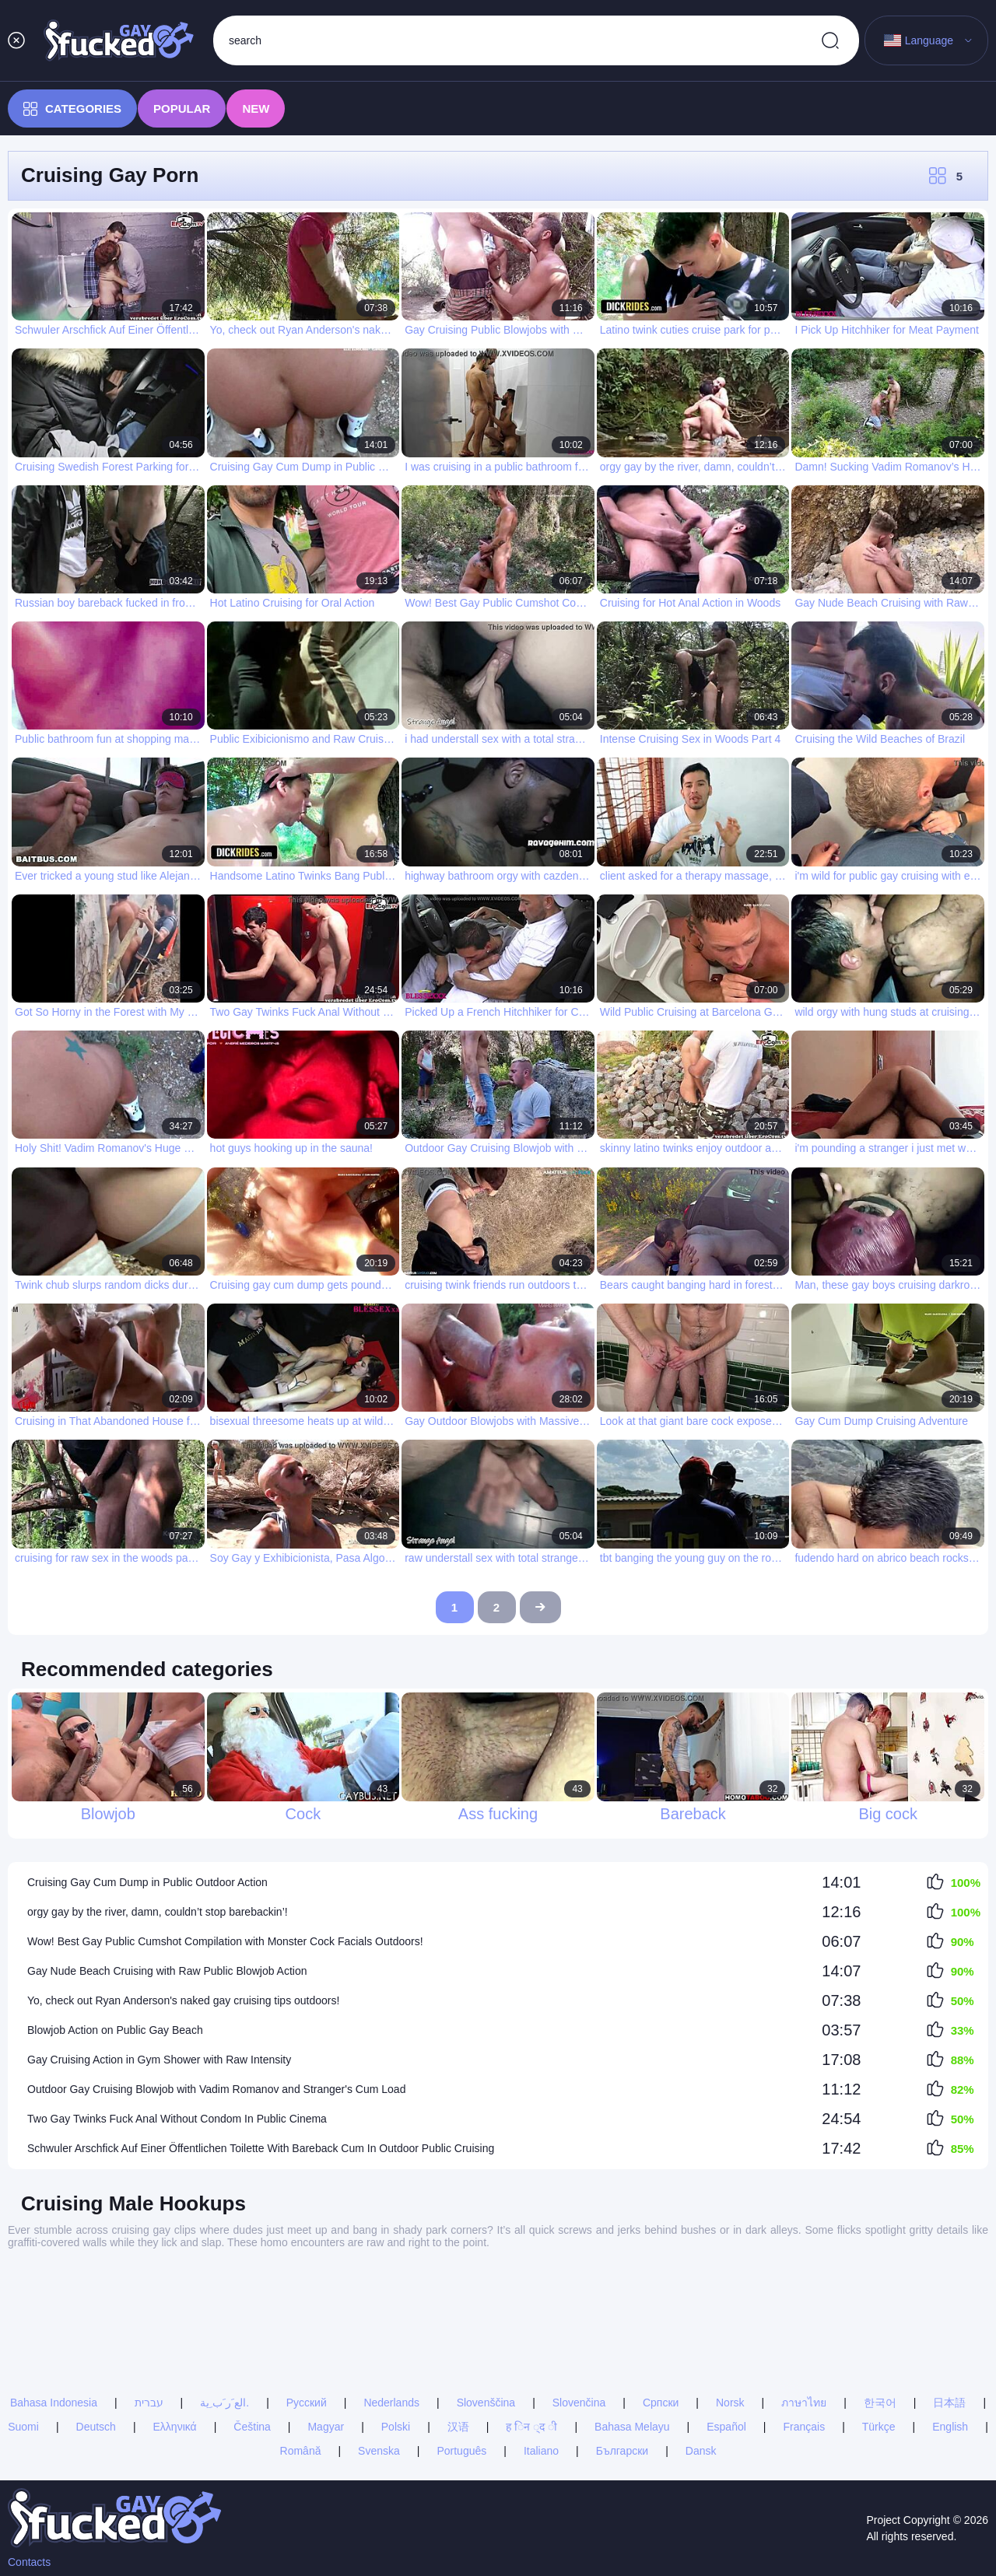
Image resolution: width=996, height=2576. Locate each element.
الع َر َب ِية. (224, 2301)
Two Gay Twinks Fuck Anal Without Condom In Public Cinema (177, 2118)
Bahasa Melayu (632, 2325)
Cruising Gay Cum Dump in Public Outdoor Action (147, 1882)
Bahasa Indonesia (53, 2301)
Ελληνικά (175, 2325)
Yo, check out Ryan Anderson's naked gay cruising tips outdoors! (183, 2000)
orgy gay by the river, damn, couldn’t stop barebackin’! (157, 1912)
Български (622, 2349)
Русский (306, 2301)
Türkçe (879, 2325)
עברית (149, 2301)
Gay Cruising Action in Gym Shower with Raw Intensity (159, 2059)
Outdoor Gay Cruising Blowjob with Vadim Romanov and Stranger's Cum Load (216, 2089)
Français (804, 2325)
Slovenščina (486, 2301)
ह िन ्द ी (531, 2325)
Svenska (379, 2349)
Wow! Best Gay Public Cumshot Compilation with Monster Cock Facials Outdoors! (225, 1941)
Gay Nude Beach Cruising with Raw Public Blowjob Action (167, 1971)
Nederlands (391, 2301)
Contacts (29, 2562)
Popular (181, 108)
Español (726, 2325)
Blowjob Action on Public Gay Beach (115, 2030)
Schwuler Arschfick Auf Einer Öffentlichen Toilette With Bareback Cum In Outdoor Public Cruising (260, 2148)
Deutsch (96, 2325)
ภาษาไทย (803, 2301)
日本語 (949, 2301)
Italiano (541, 2349)
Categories (72, 109)
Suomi (23, 2325)
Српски (661, 2301)
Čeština (251, 2325)
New (255, 108)
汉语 (458, 2325)
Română (300, 2349)
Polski (395, 2325)
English (950, 2325)
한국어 (880, 2301)
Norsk (730, 2301)
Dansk (701, 2349)
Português (461, 2349)
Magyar (325, 2325)
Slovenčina (579, 2301)
